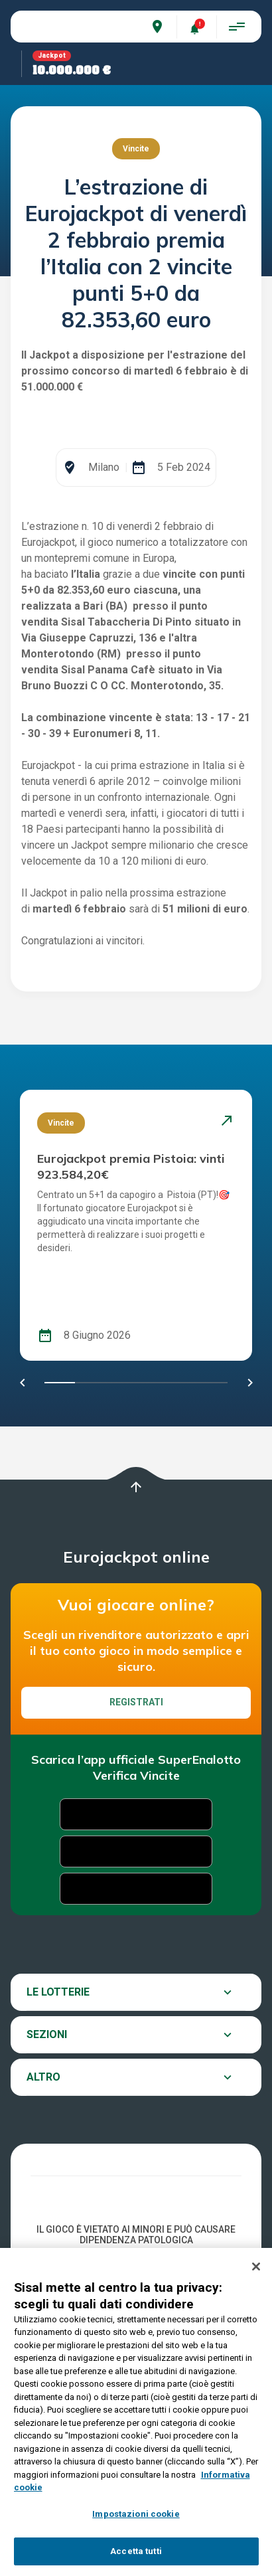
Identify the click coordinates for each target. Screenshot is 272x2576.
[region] (136, 2412)
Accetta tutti (136, 2551)
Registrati (136, 1831)
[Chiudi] (256, 2266)
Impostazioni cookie (135, 2514)
